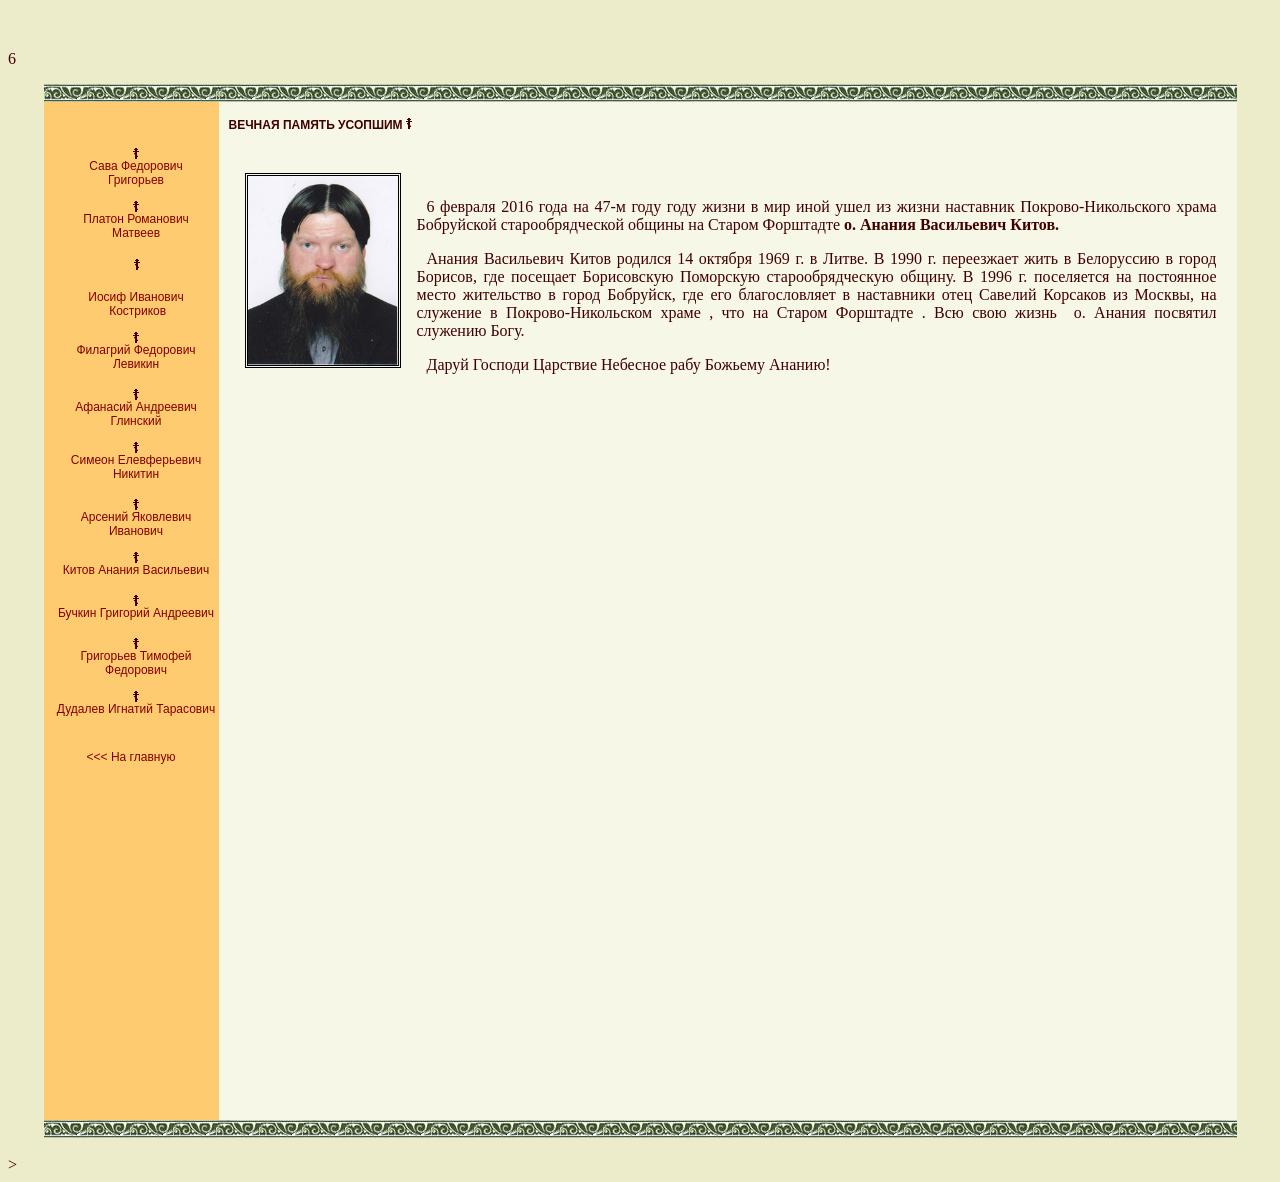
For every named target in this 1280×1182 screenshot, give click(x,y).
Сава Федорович (136, 166)
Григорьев (136, 180)
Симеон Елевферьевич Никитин (136, 467)
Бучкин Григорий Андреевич (136, 613)
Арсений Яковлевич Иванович (136, 524)
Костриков (136, 311)
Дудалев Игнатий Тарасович (136, 709)
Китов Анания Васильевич (136, 570)
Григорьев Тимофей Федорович (136, 663)
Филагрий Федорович (135, 350)
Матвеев (136, 233)
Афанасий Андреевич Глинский (136, 414)
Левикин (136, 364)
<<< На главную (131, 757)
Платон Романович (136, 219)
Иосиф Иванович (135, 297)
